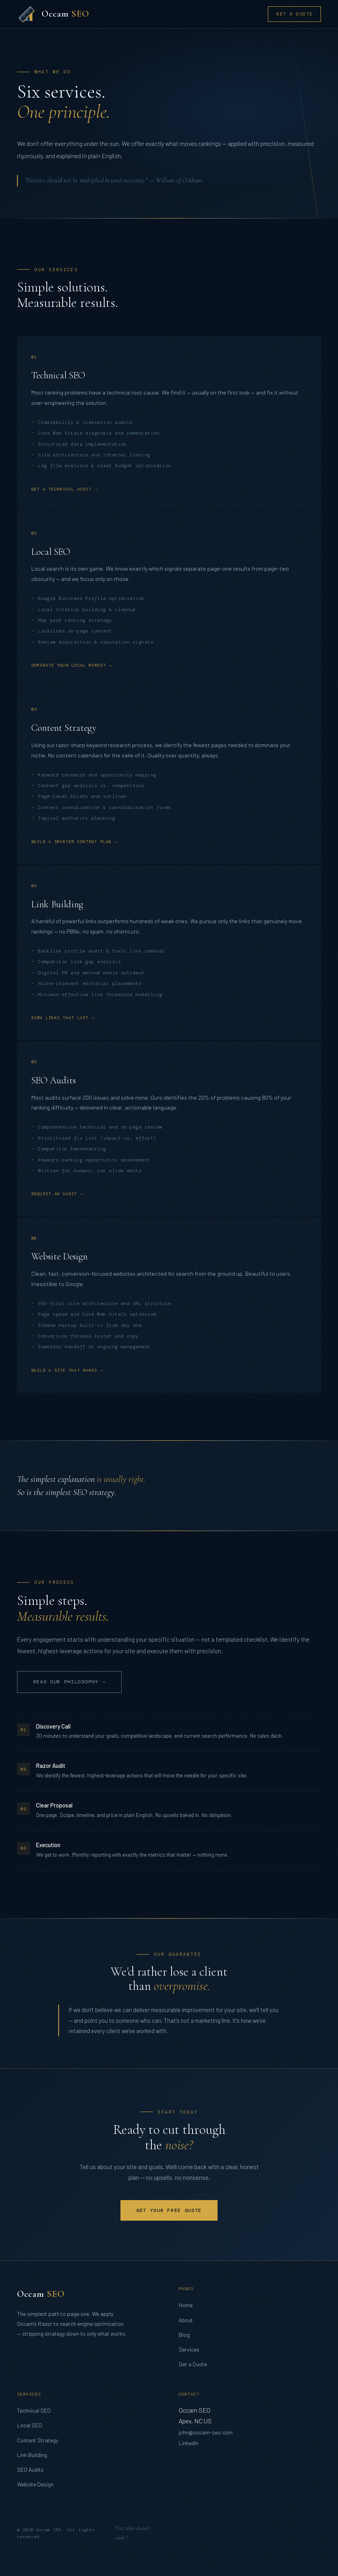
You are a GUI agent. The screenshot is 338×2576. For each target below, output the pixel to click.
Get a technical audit (61, 489)
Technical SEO (34, 2410)
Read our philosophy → (69, 1682)
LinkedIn (189, 2443)
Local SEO (29, 2425)
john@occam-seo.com (206, 2432)
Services (189, 2349)
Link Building (32, 2454)
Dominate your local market (68, 665)
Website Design (35, 2484)
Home (186, 2305)
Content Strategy (37, 2440)
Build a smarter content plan (71, 841)
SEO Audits (30, 2469)
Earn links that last (60, 1017)
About (186, 2320)
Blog (184, 2334)
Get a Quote (294, 14)
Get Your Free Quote (169, 2210)
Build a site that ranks (64, 1370)
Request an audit (54, 1193)
